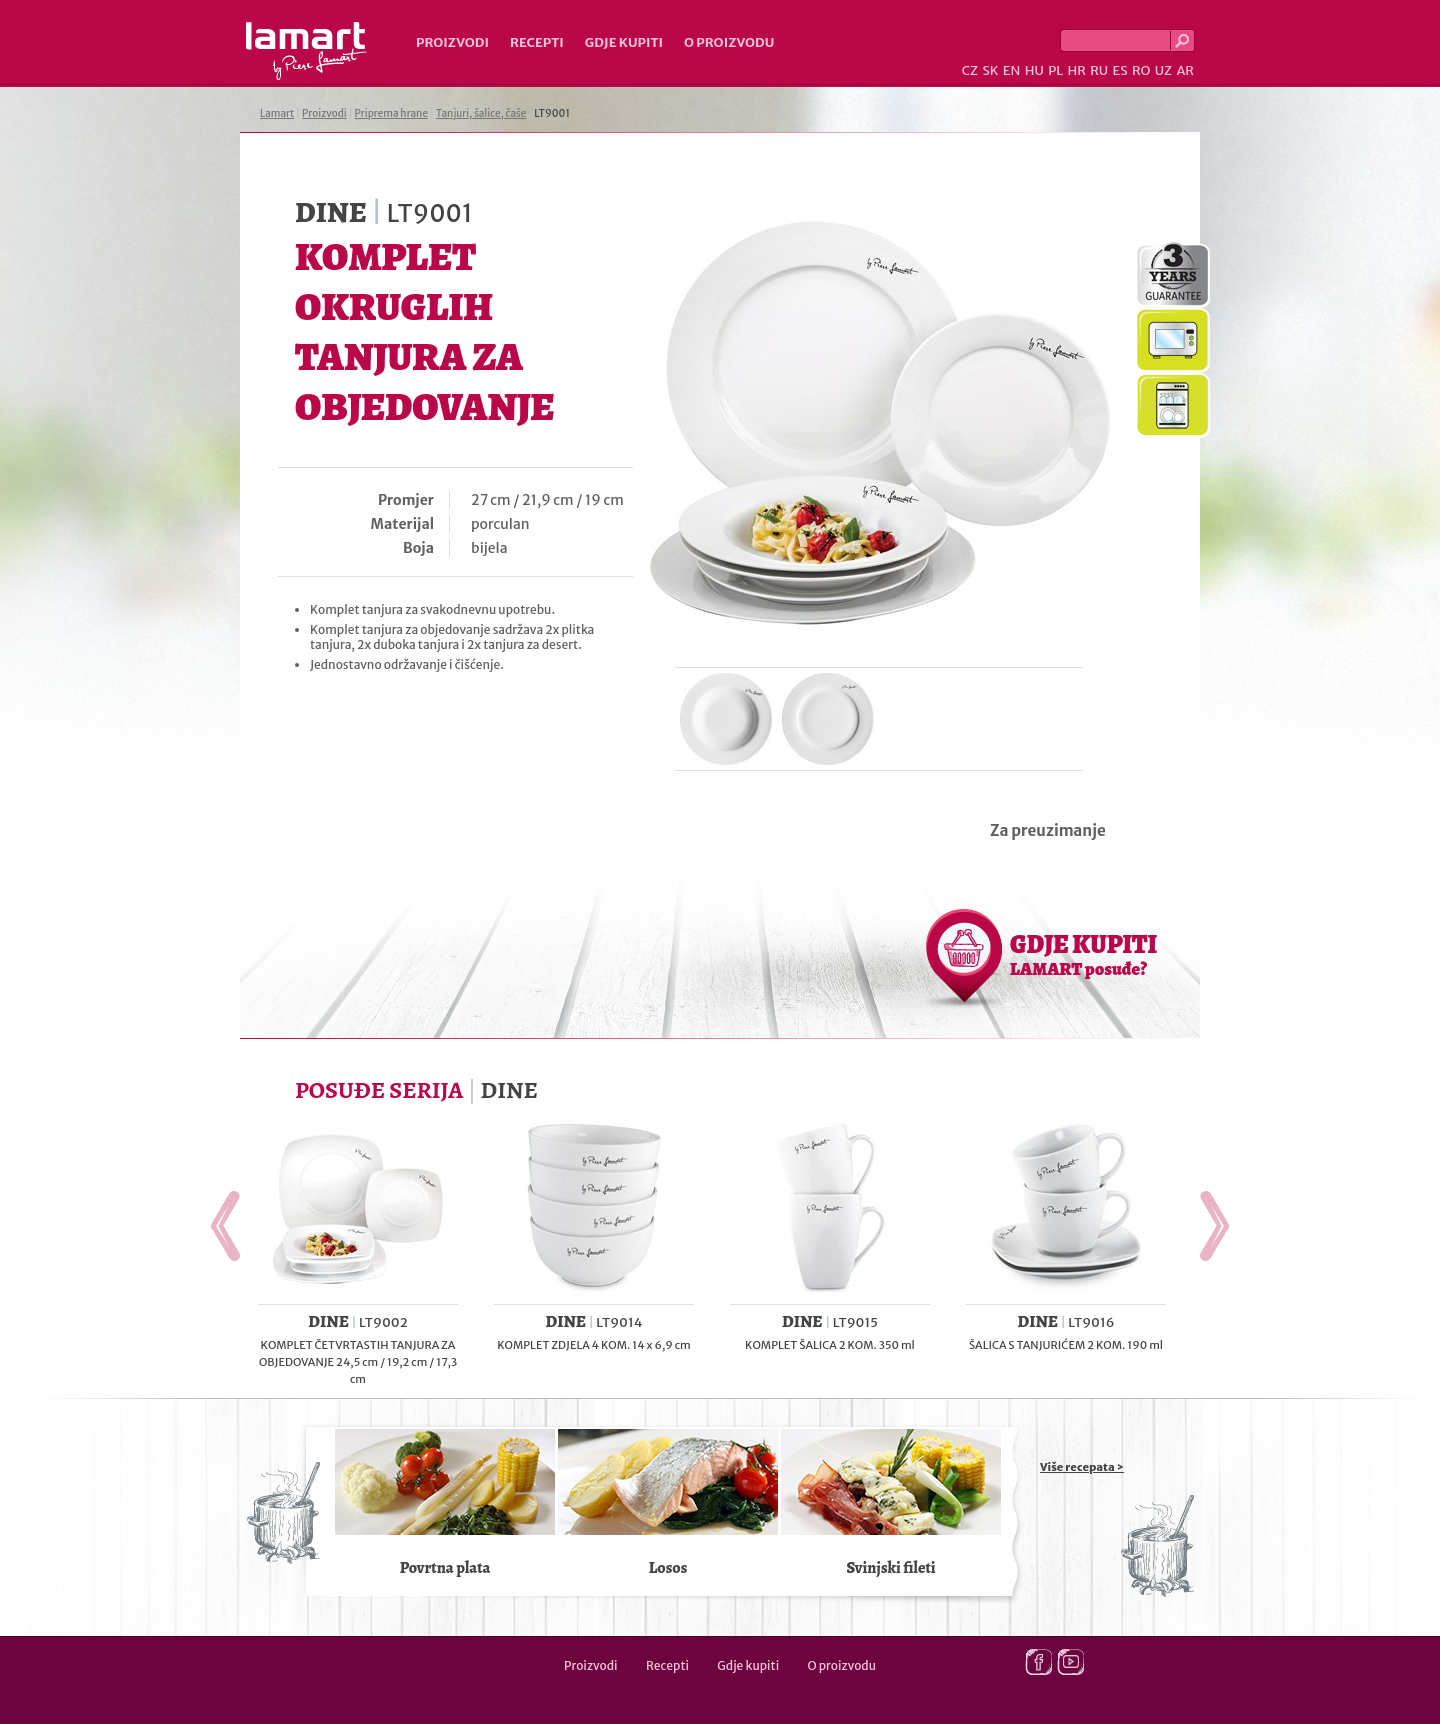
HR (1076, 70)
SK (990, 70)
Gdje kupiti (624, 42)
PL (1055, 70)
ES (1120, 70)
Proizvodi (452, 42)
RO (1141, 70)
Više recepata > (1082, 1467)
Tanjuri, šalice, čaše (481, 113)
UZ (1163, 70)
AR (1185, 70)
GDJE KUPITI (1083, 954)
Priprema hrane (391, 113)
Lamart (306, 51)
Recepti (537, 42)
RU (1099, 70)
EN (1012, 70)
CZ (970, 70)
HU (1034, 70)
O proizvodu (729, 42)
